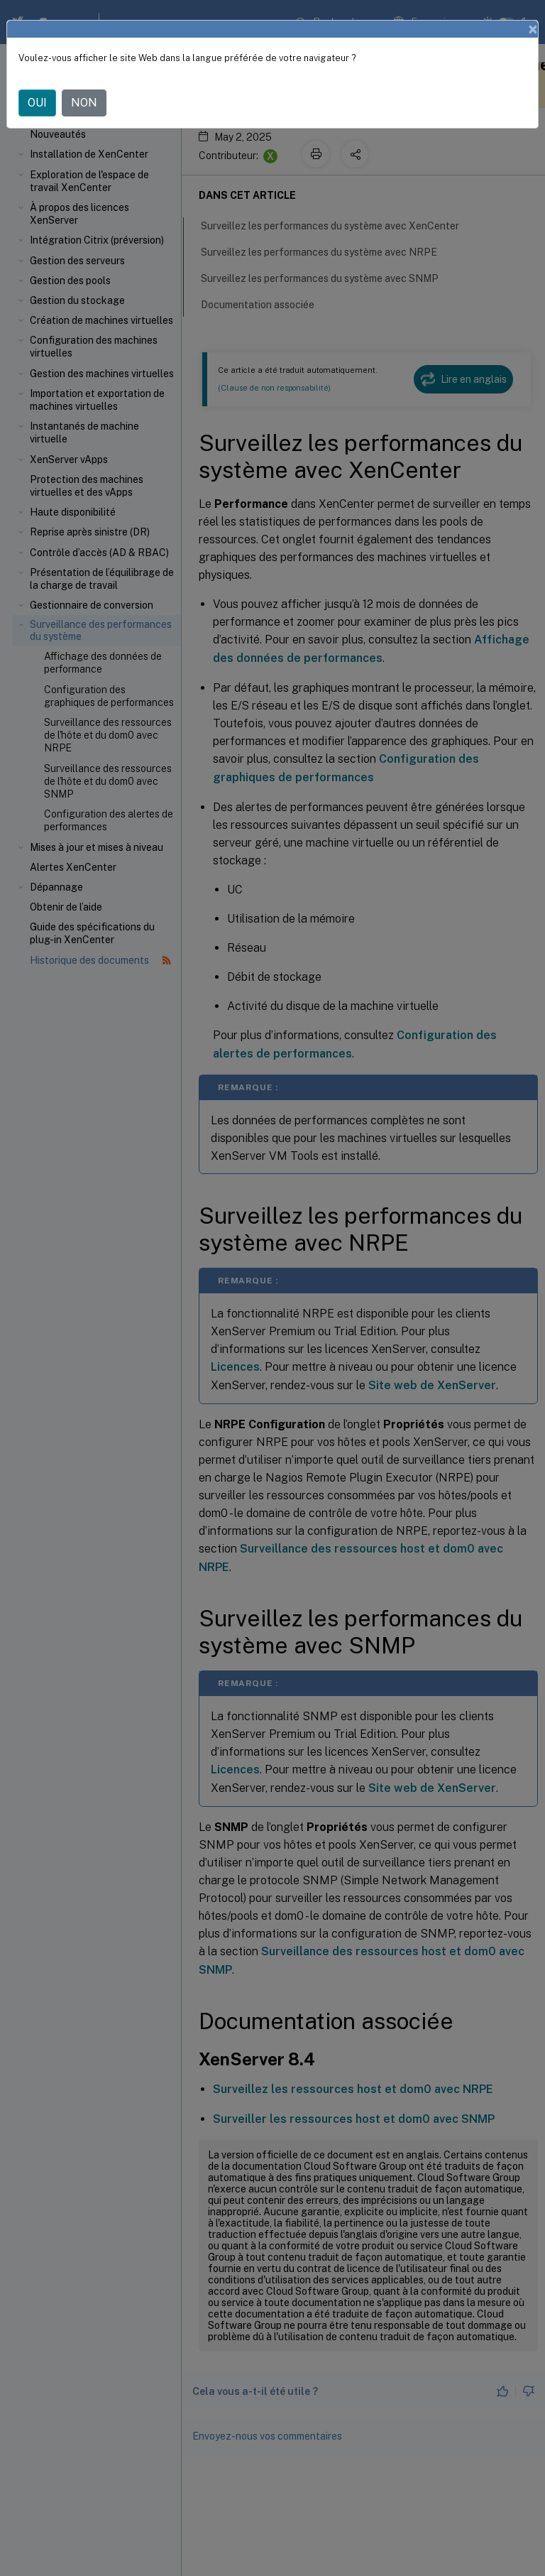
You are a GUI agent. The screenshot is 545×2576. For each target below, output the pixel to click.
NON (84, 102)
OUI (37, 102)
